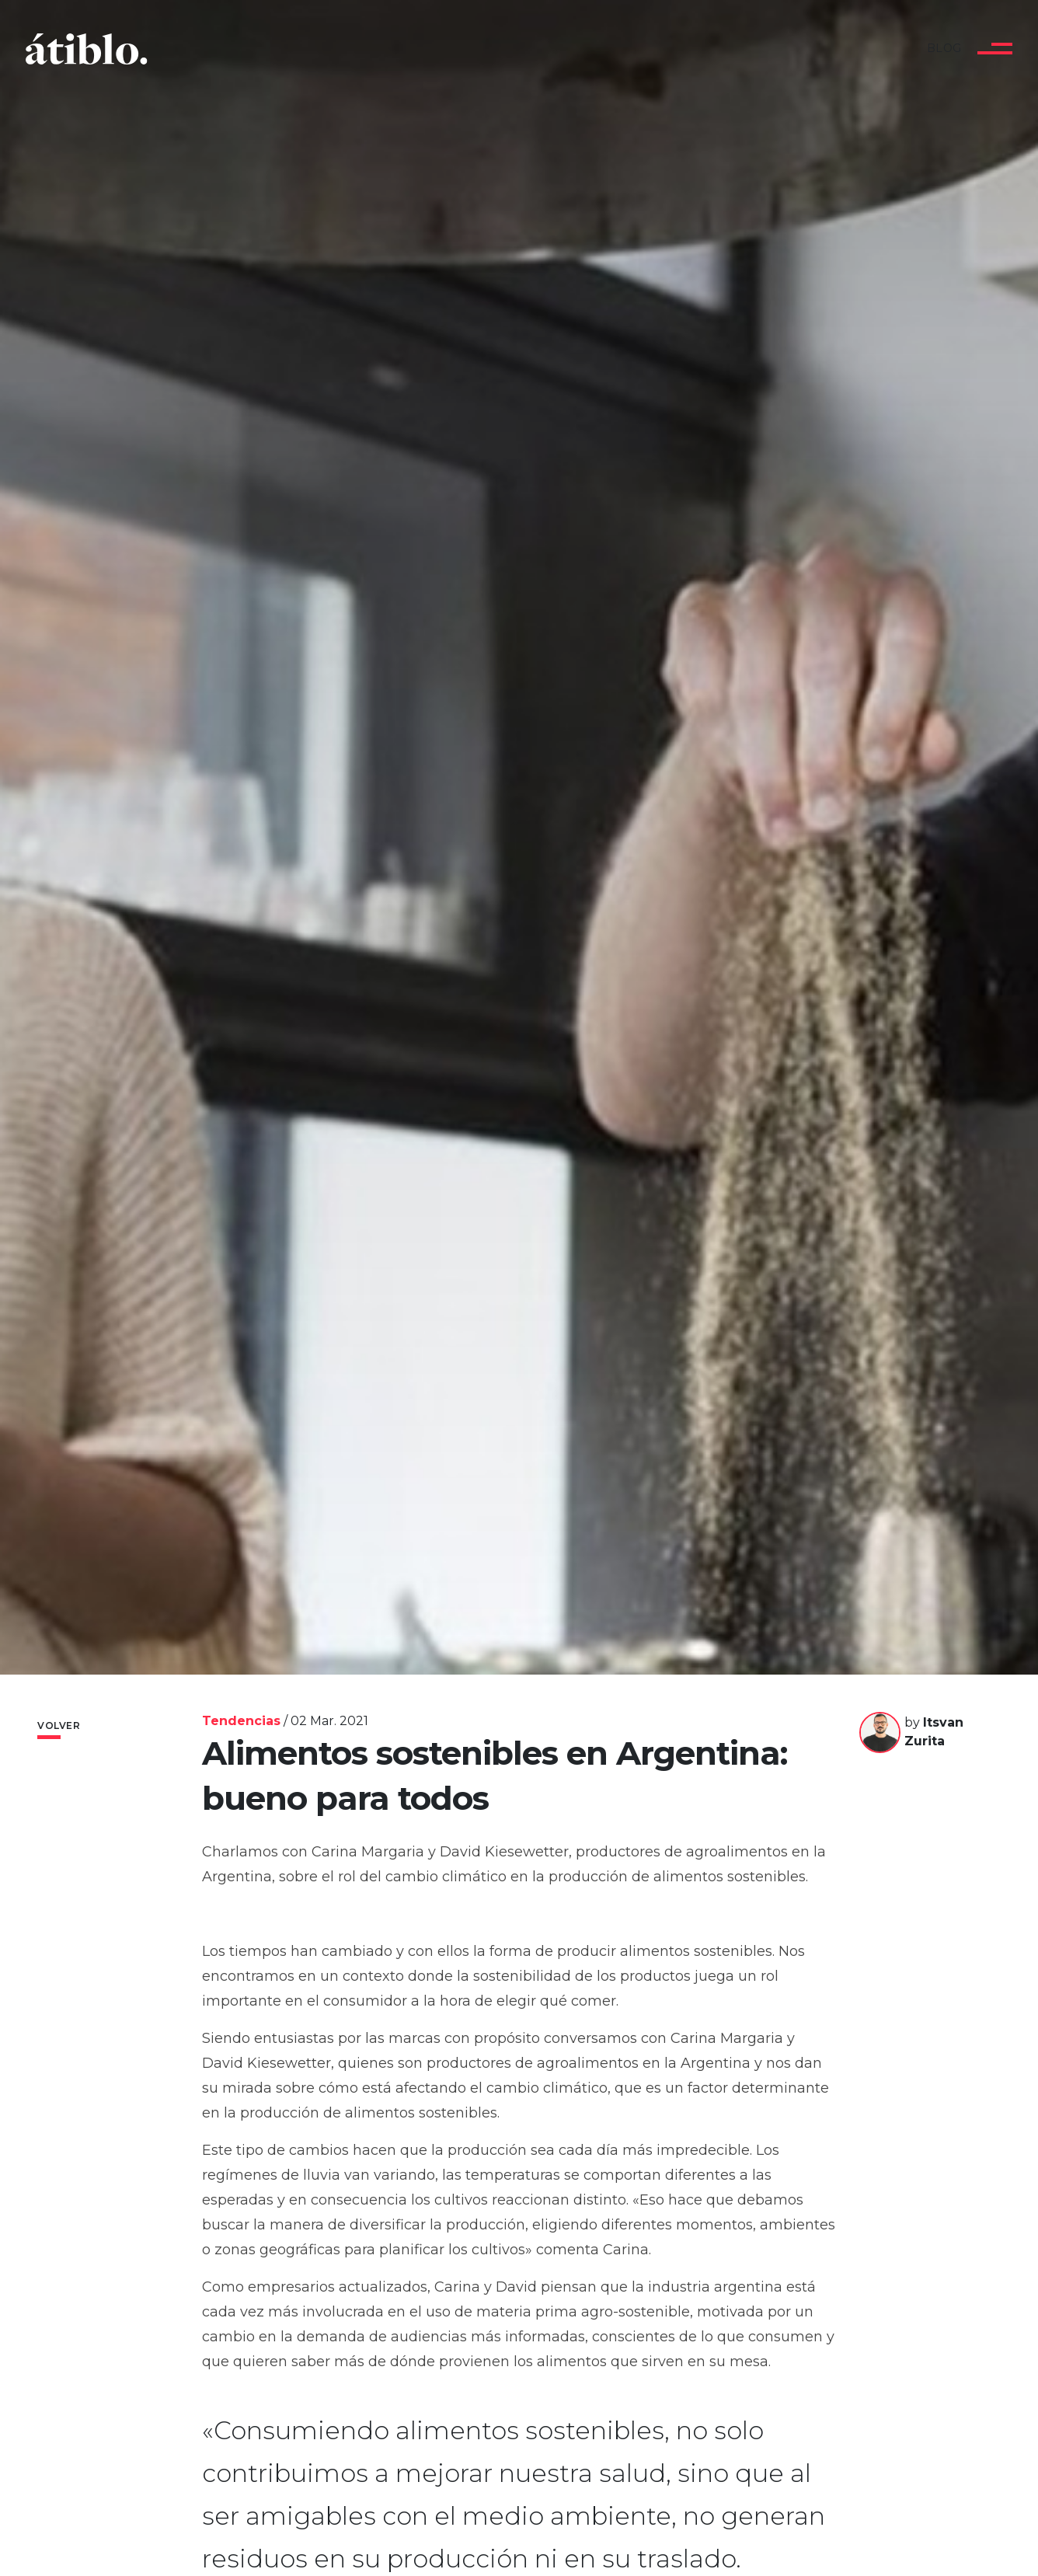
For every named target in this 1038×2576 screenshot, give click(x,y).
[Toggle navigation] (994, 49)
